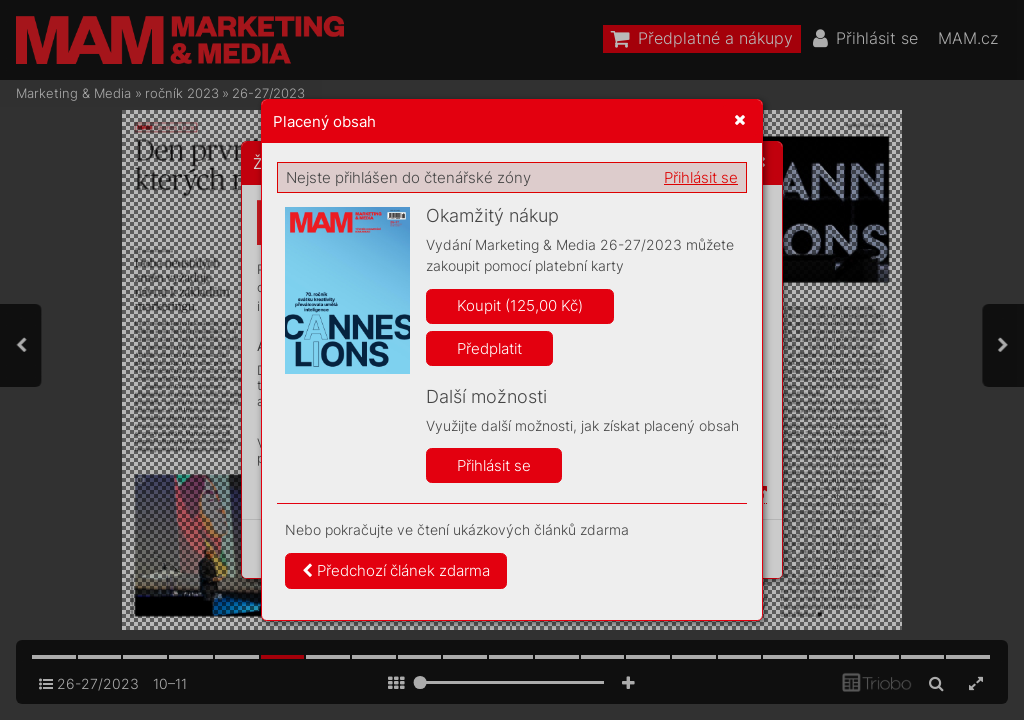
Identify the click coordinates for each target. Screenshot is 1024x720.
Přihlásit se (701, 177)
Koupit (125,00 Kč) (520, 305)
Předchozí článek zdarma (396, 570)
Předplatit (489, 348)
